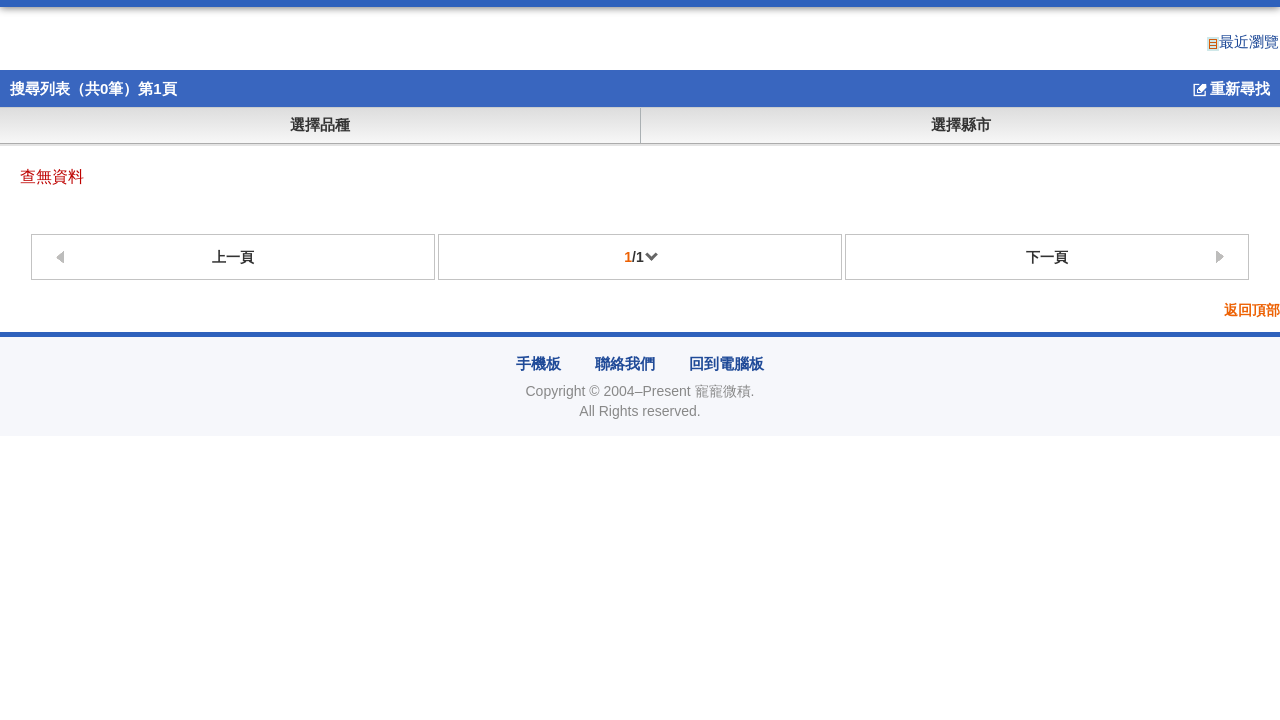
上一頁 (233, 257)
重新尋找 (1230, 89)
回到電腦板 (726, 364)
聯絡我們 (625, 364)
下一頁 (1047, 257)
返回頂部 (1252, 310)
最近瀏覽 (1243, 42)
